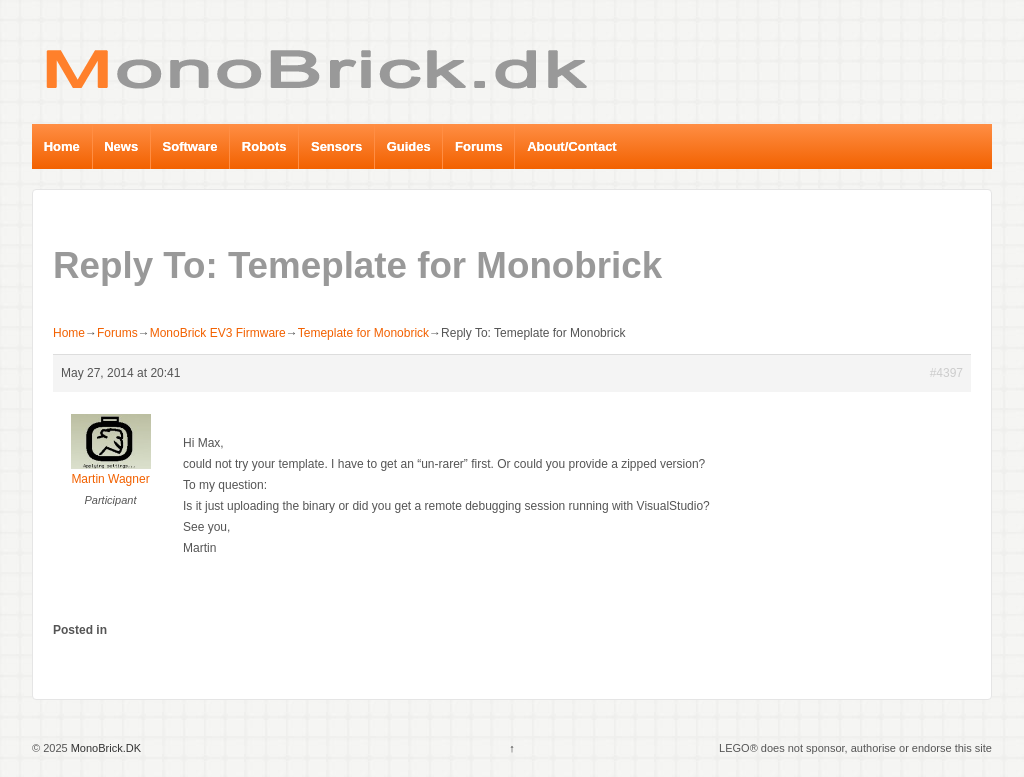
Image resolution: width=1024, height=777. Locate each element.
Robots (264, 146)
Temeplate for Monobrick (363, 333)
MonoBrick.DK (104, 748)
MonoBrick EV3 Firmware (218, 333)
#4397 (946, 373)
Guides (409, 146)
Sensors (336, 146)
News (121, 146)
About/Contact (572, 146)
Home (62, 146)
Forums (479, 146)
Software (190, 146)
